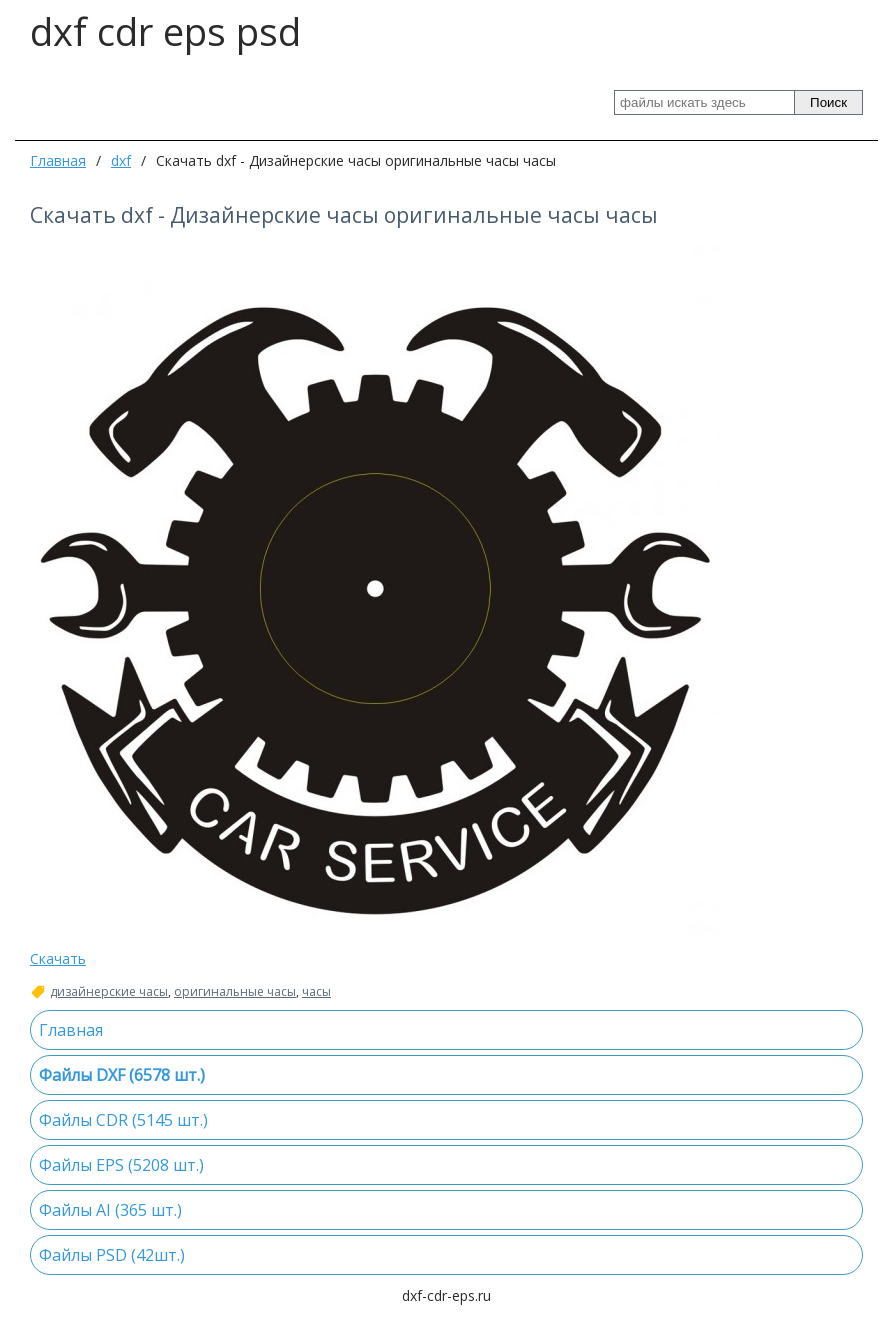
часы (316, 992)
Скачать (58, 958)
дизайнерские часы (109, 992)
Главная (58, 160)
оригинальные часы (235, 992)
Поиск (828, 102)
